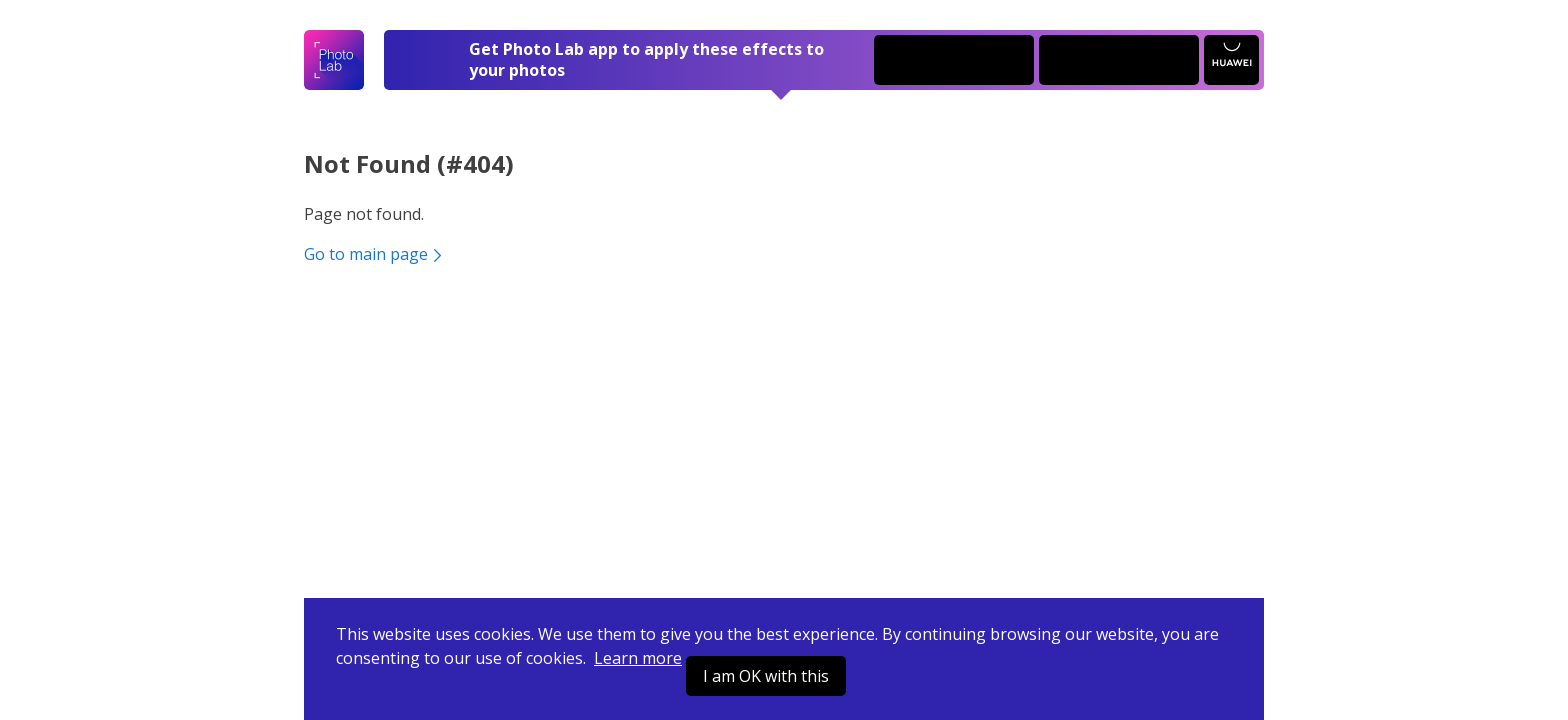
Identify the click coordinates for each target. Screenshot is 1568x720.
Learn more (638, 658)
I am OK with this (766, 676)
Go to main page (375, 254)
